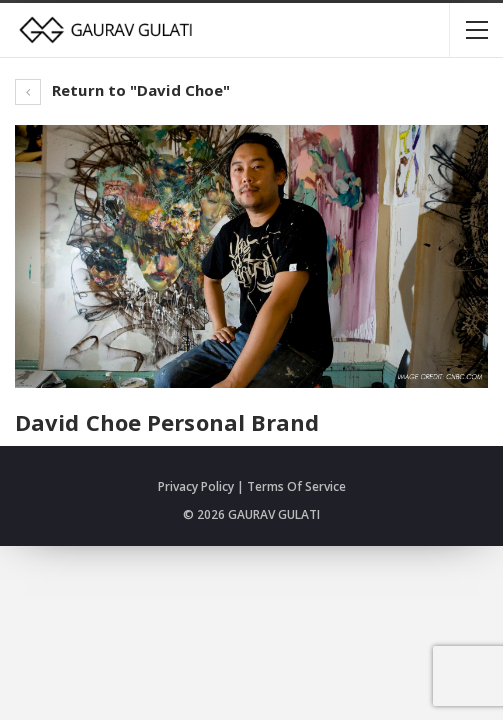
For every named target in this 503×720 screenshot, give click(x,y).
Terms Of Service (296, 486)
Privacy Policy (196, 486)
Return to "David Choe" (122, 90)
